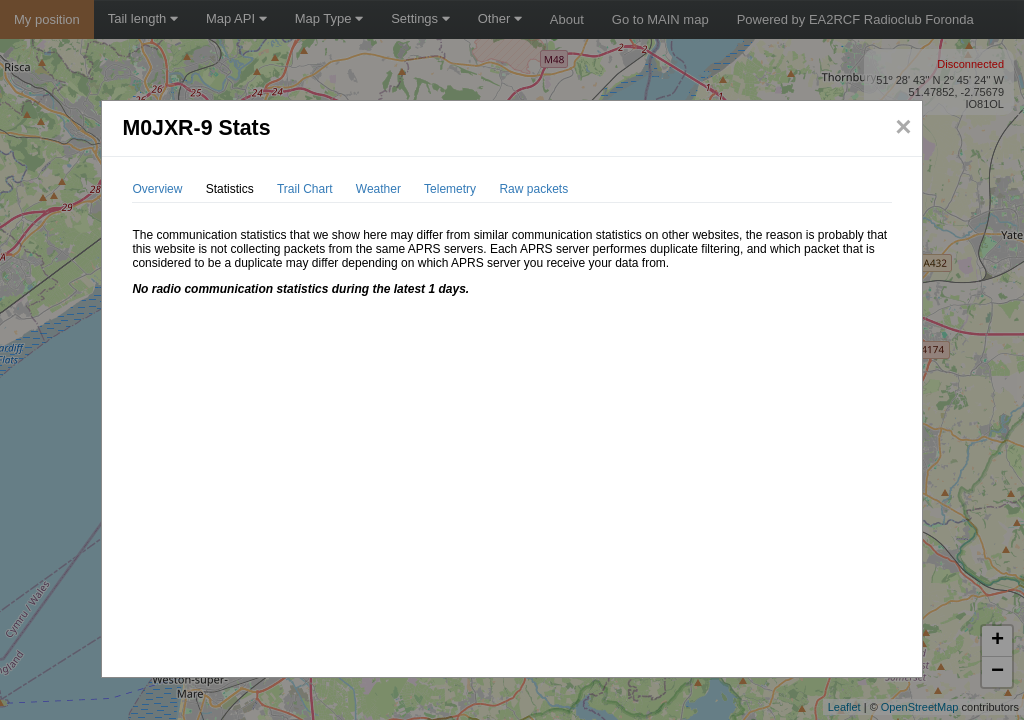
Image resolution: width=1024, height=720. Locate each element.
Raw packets (533, 189)
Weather (378, 189)
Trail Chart (305, 189)
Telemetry (450, 189)
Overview (157, 189)
